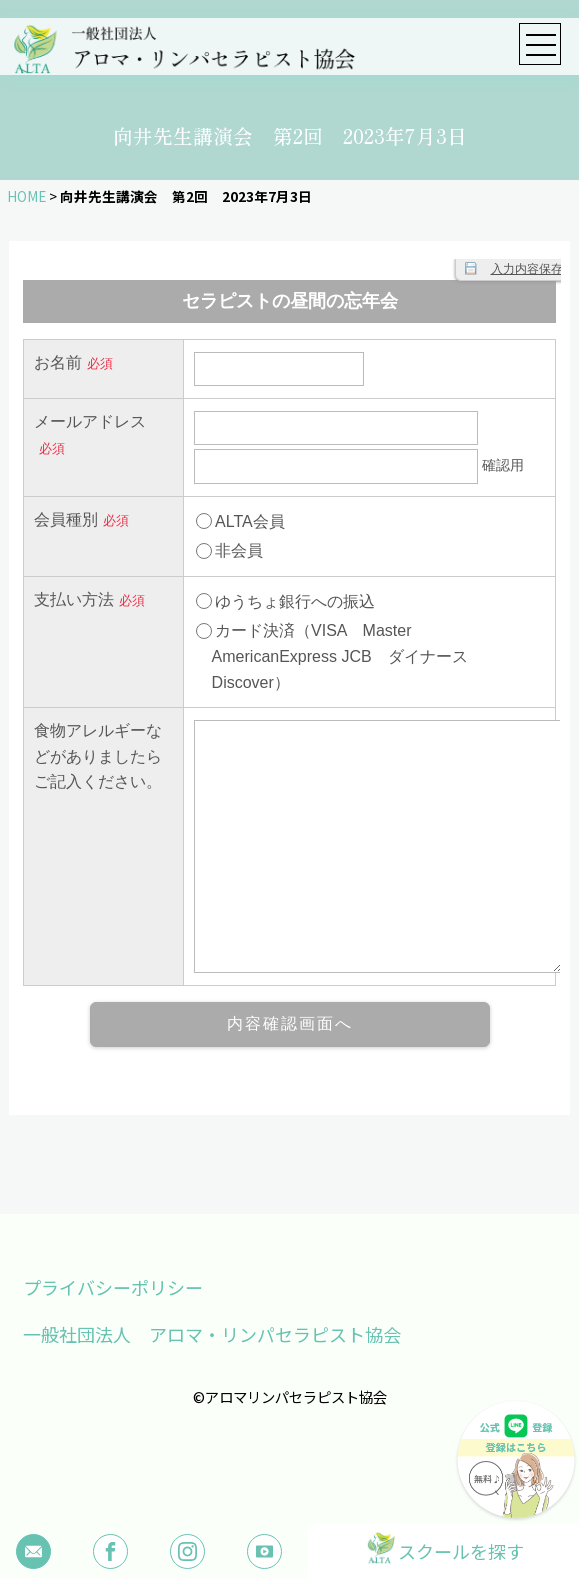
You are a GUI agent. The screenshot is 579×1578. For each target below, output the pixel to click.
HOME (26, 196)
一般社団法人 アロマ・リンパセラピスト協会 (212, 1334)
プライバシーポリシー (113, 1287)
